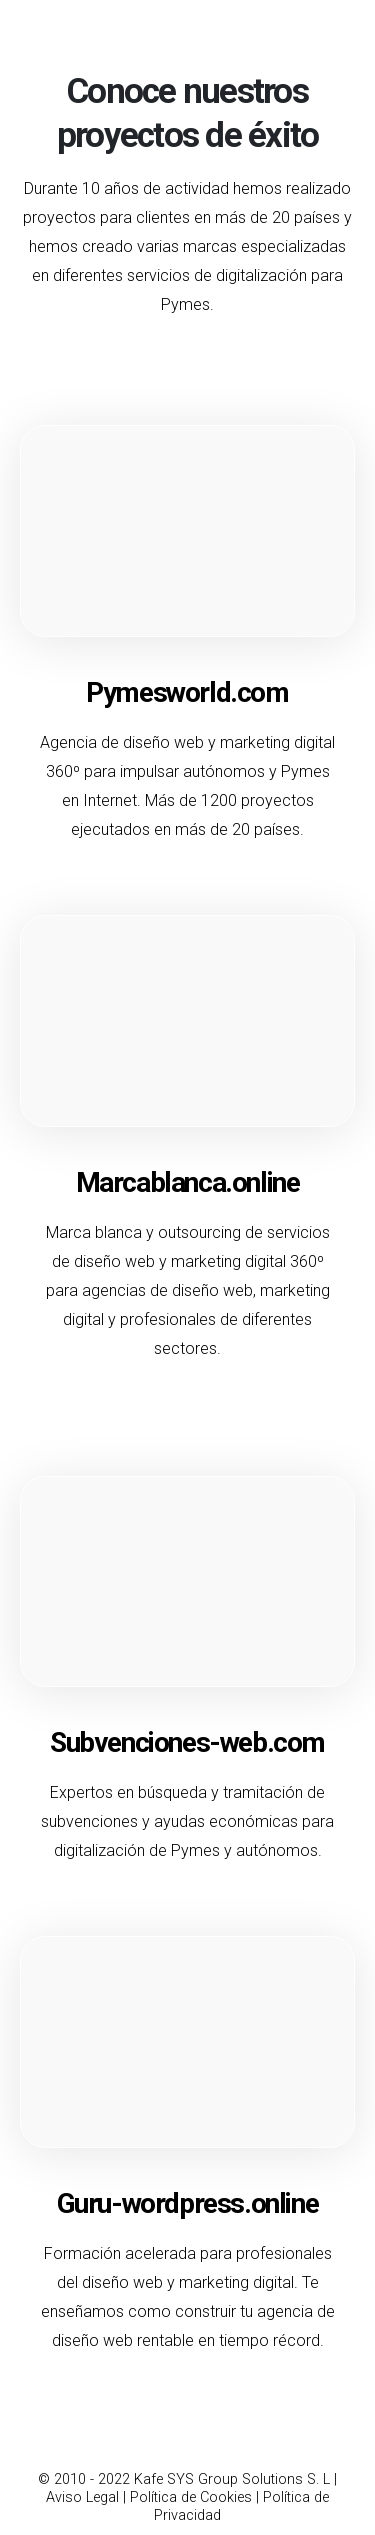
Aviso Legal (82, 2497)
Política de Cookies (191, 2497)
